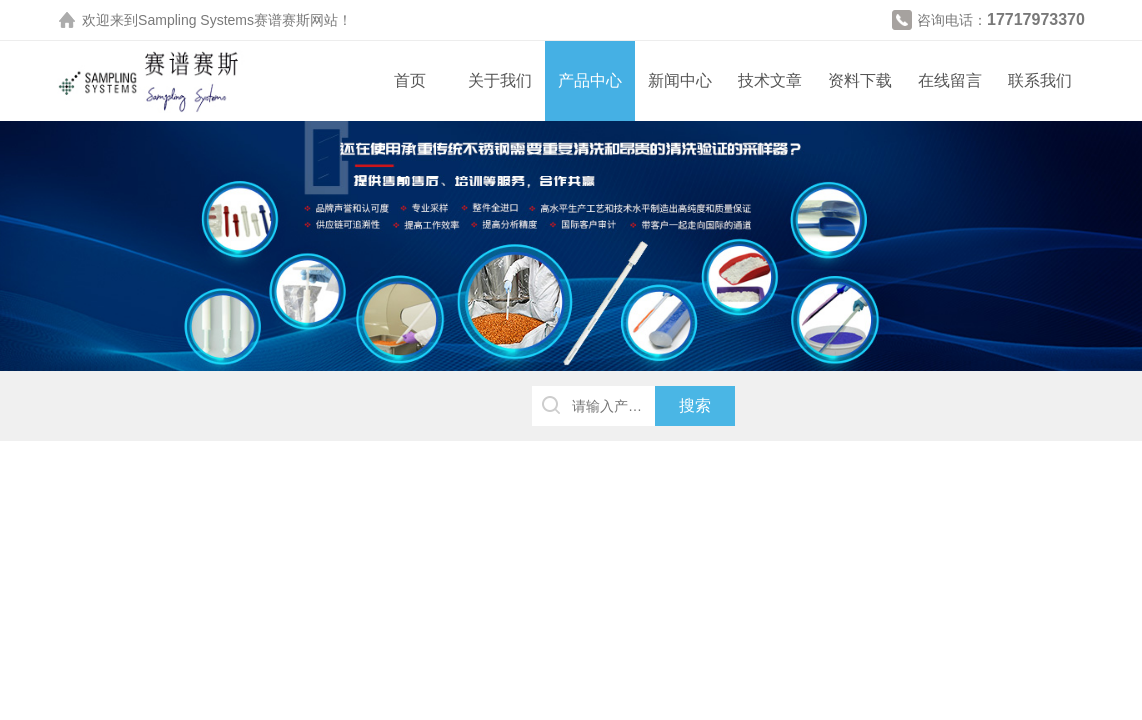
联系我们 (1040, 80)
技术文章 (770, 80)
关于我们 (500, 80)
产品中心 (590, 80)
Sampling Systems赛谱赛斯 (224, 20)
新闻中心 (680, 80)
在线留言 (950, 80)
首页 (410, 80)
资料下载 (860, 80)
